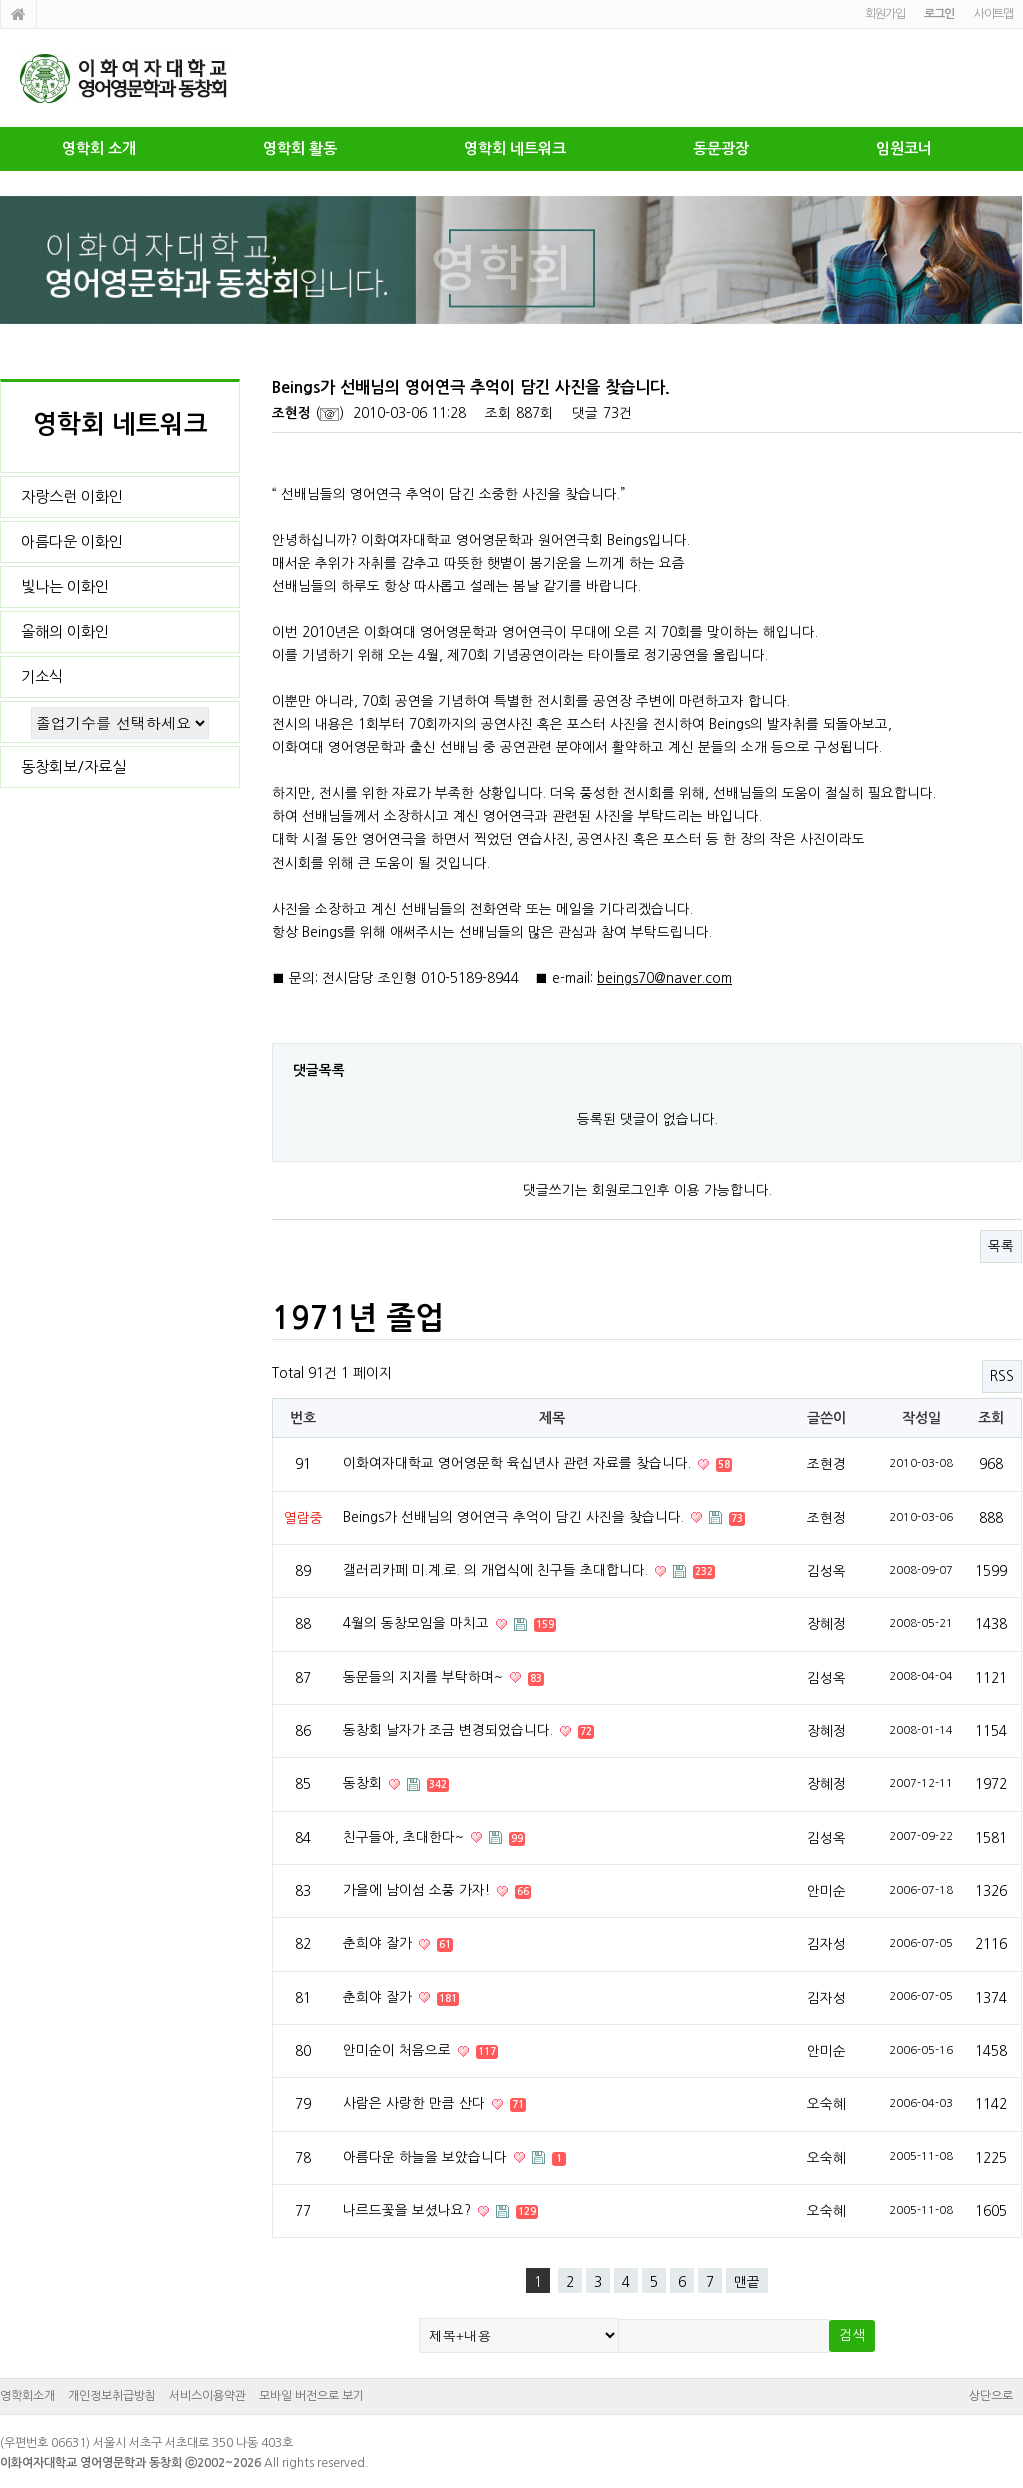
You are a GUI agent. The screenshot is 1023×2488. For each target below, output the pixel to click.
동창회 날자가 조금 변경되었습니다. (450, 1730)
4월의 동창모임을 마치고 (418, 1623)
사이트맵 (993, 14)
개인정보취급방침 (112, 2396)
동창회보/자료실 (73, 766)
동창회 (364, 1783)
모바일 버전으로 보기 (311, 2396)
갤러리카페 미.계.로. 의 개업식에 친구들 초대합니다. (497, 1570)
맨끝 (747, 2282)
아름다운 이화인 (72, 541)
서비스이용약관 (207, 2396)
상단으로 (991, 2396)
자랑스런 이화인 (72, 496)
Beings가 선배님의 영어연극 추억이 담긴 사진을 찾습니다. (515, 1517)
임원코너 (904, 148)
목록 (1001, 1246)
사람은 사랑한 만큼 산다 (416, 2103)
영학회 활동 (300, 148)
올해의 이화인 (65, 631)
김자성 (826, 1944)
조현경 (826, 1464)
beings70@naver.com (664, 978)
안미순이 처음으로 (399, 2050)
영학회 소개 (99, 148)
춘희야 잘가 (379, 1943)
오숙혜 (826, 2104)
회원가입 (884, 14)
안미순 (826, 1891)
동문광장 (721, 148)
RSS (1002, 1376)
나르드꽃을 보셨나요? (409, 2210)
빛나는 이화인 (65, 586)
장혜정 (826, 1624)
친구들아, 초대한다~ (405, 1837)
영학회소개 (27, 2396)
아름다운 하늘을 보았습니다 (427, 2157)
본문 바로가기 (0, 0)
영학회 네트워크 (515, 148)
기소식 (42, 676)
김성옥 (826, 1571)
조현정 (291, 413)
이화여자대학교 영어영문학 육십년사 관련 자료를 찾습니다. (519, 1463)
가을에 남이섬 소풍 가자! (418, 1890)
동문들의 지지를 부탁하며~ (425, 1677)
